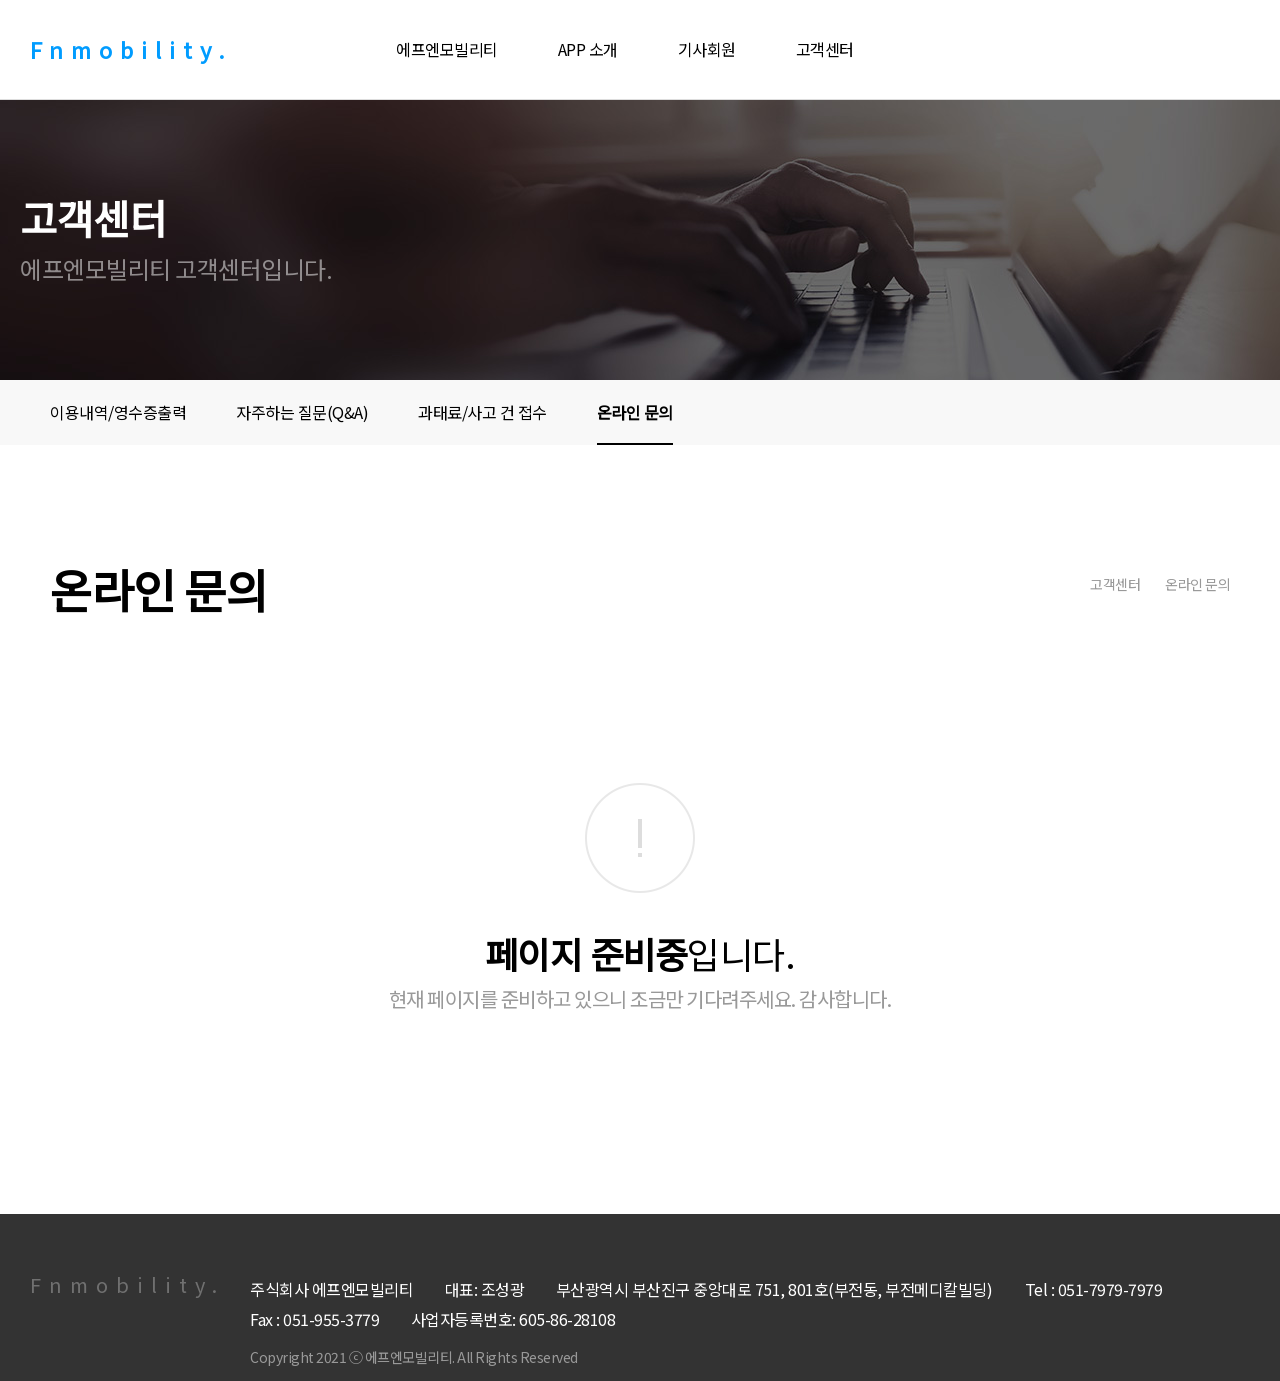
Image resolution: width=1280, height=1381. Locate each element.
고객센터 (825, 49)
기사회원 (707, 49)
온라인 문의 (635, 412)
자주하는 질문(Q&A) (302, 412)
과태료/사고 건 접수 (482, 412)
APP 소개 (588, 49)
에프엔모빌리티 (447, 49)
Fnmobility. (131, 49)
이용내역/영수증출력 (118, 412)
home (1056, 584)
